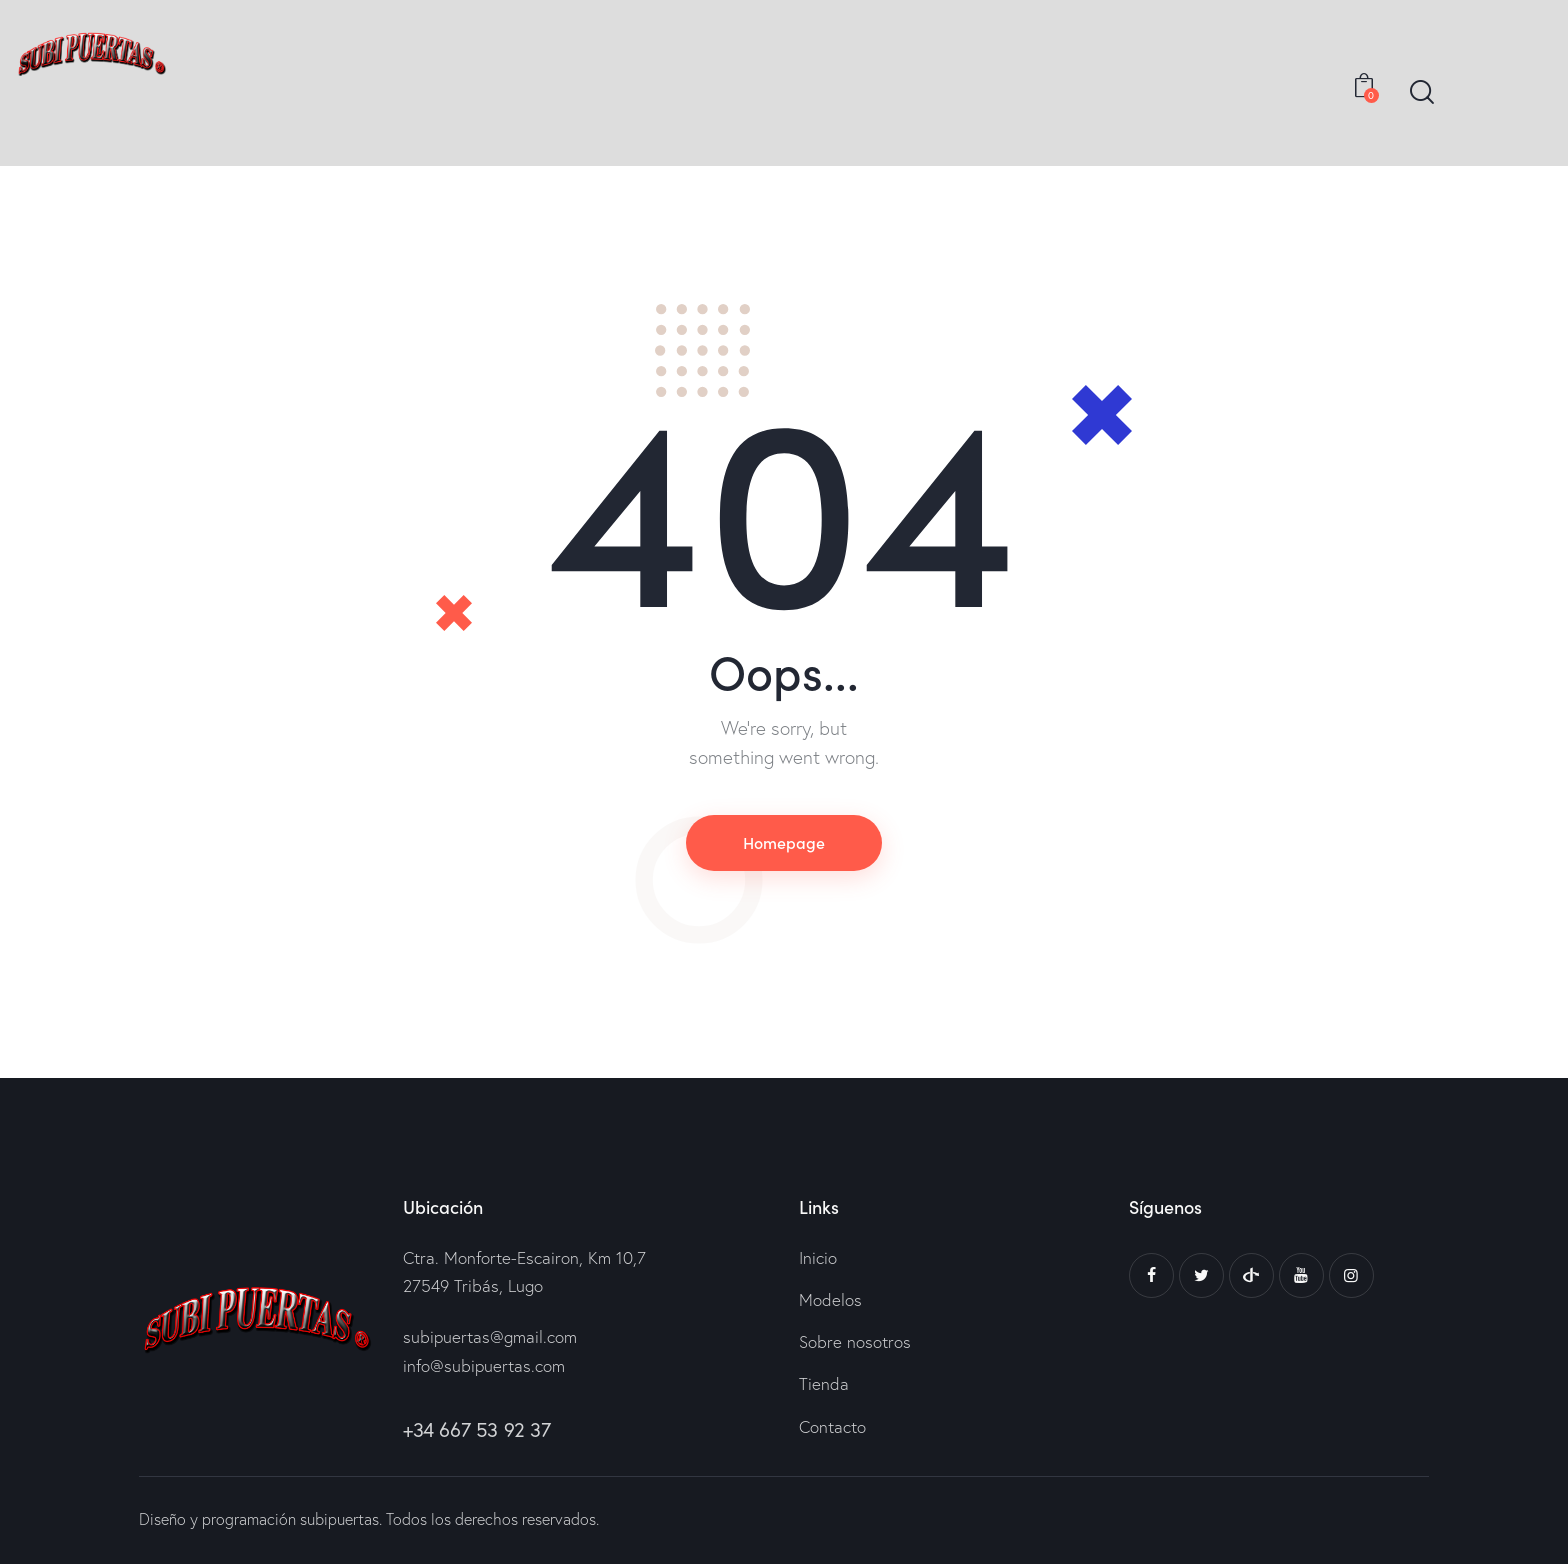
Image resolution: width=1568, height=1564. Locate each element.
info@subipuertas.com (484, 1365)
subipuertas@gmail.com (490, 1336)
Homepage (784, 842)
